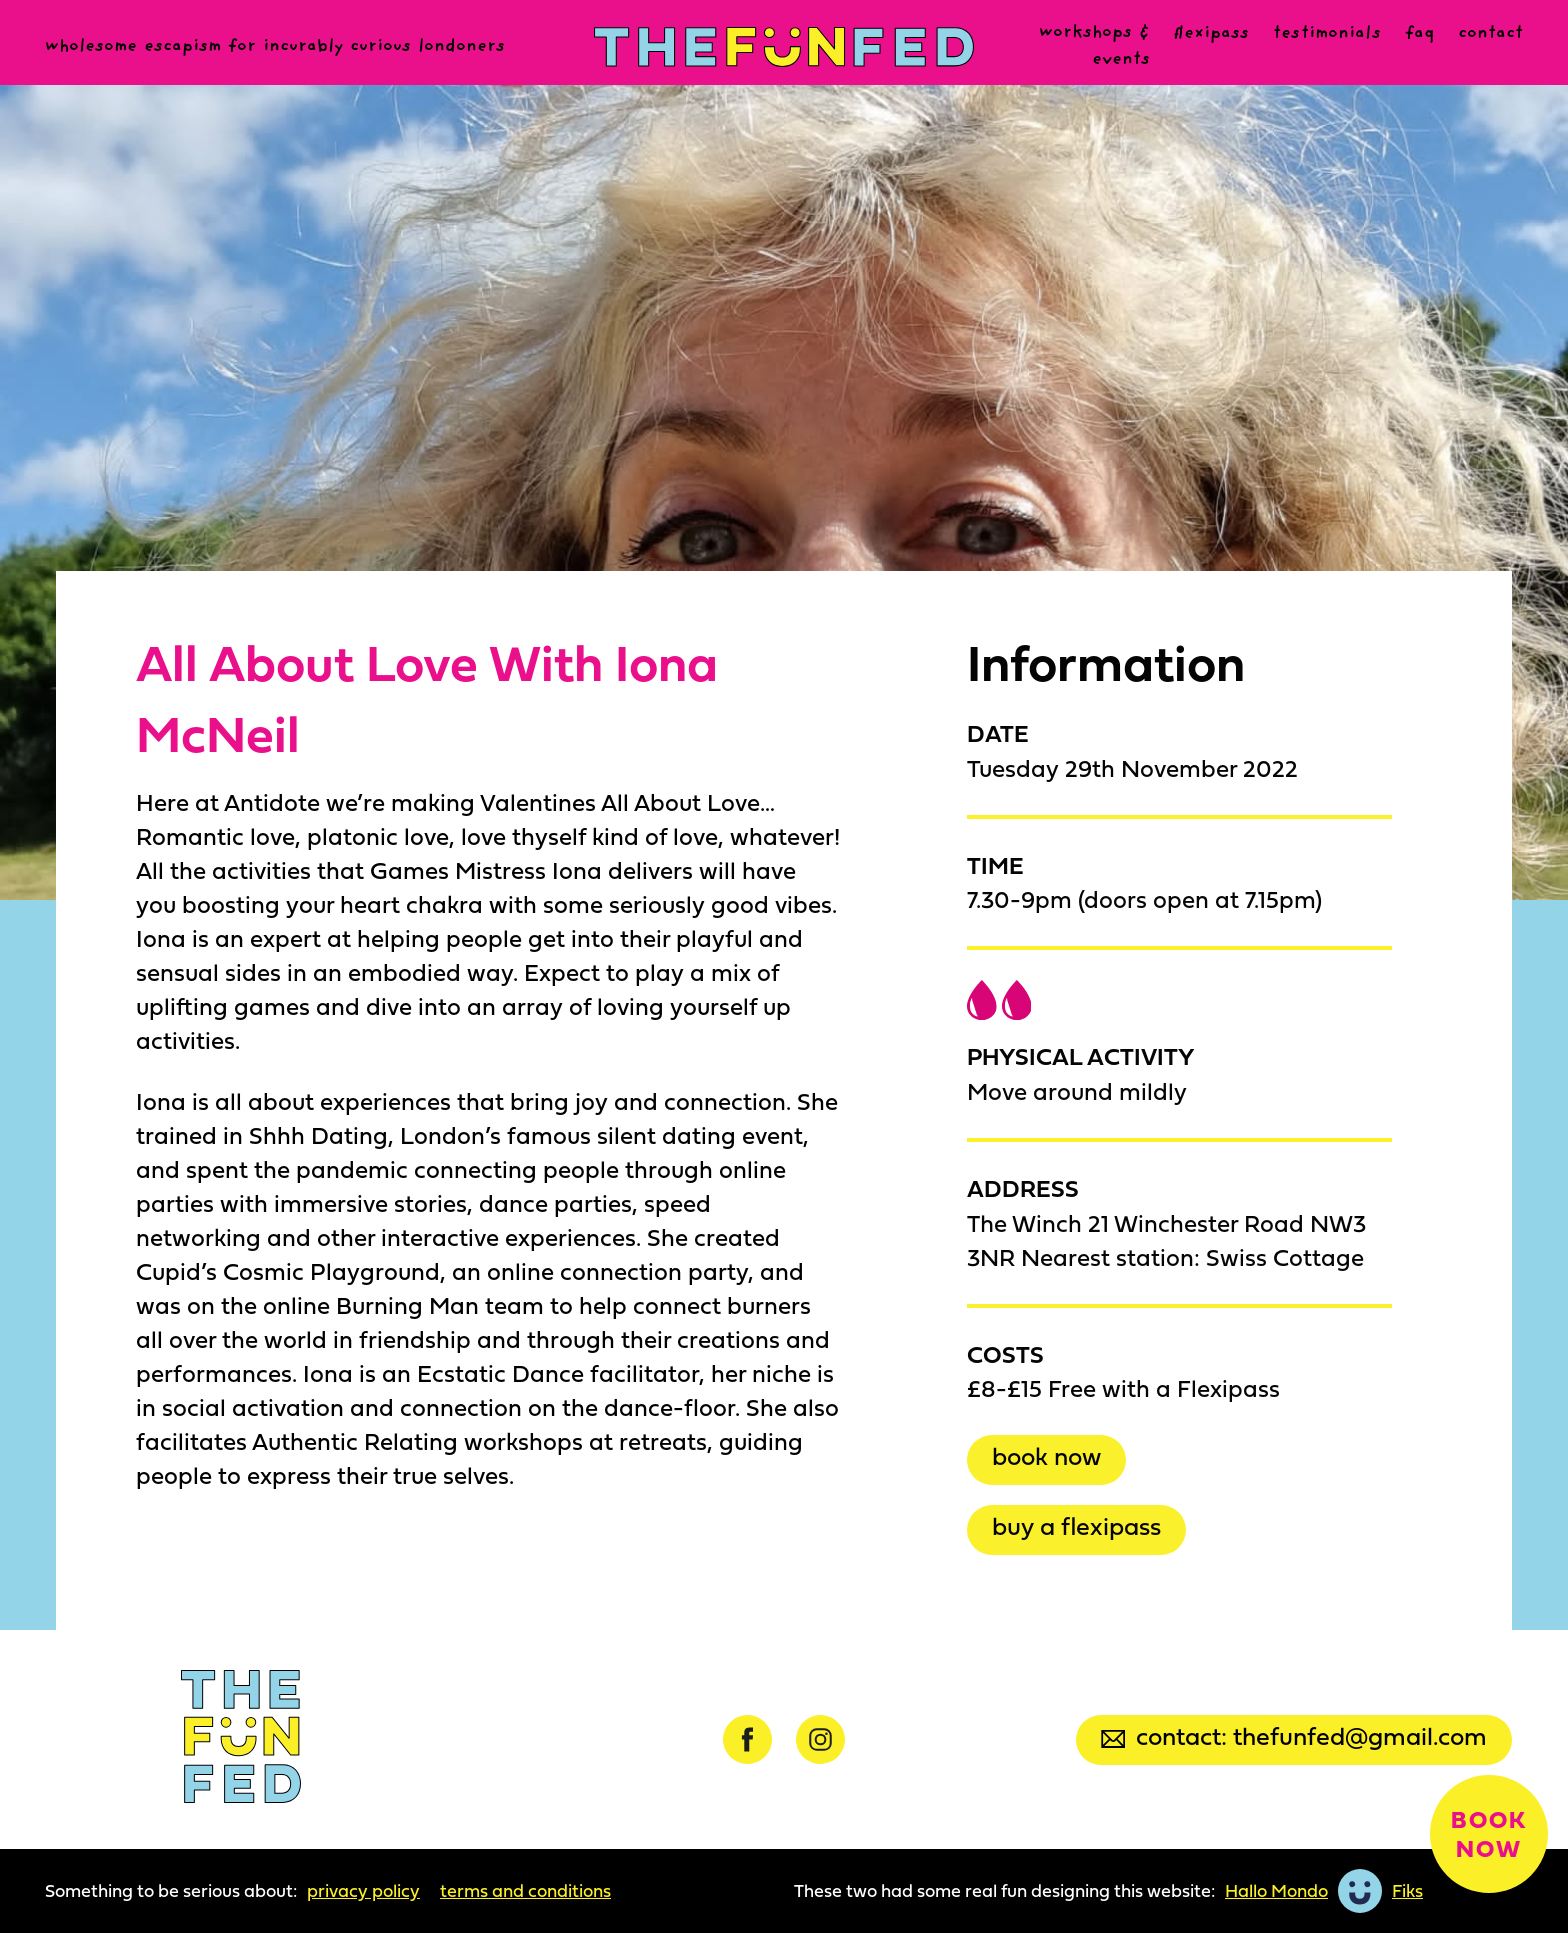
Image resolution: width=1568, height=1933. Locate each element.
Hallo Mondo (1276, 1891)
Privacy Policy (363, 1891)
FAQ (1419, 34)
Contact (1490, 34)
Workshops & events (1094, 46)
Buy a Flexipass (1076, 1525)
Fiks (1407, 1891)
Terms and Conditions (525, 1891)
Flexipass (1211, 34)
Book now (1046, 1455)
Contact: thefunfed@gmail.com (1293, 1735)
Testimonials (1327, 34)
